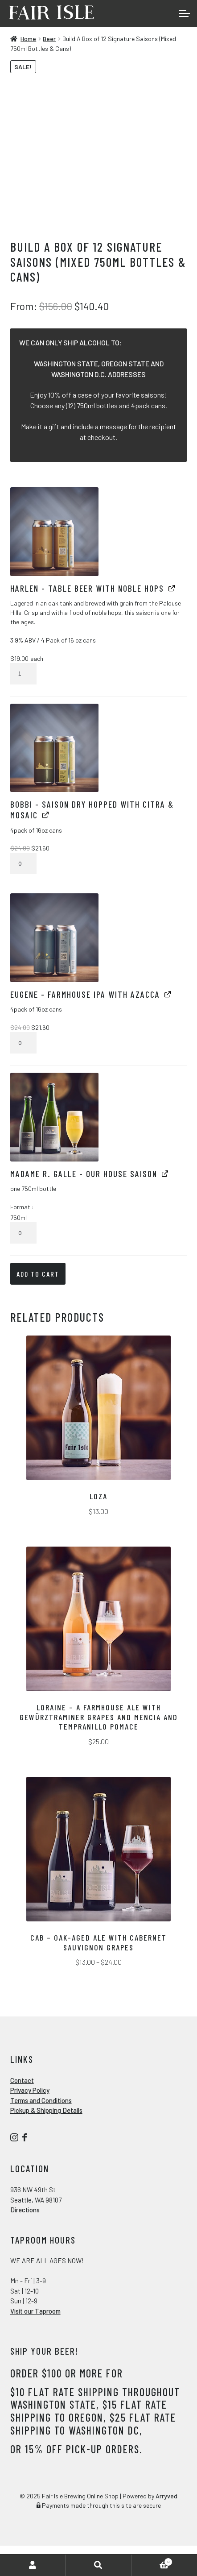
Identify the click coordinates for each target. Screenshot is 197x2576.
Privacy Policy (29, 2090)
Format (21, 1207)
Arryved (166, 2496)
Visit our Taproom (35, 2311)
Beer (49, 38)
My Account (33, 2565)
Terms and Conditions (41, 2100)
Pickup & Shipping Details (46, 2110)
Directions (25, 2210)
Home (28, 38)
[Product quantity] (23, 673)
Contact (22, 2080)
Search (98, 2565)
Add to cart (37, 1273)
